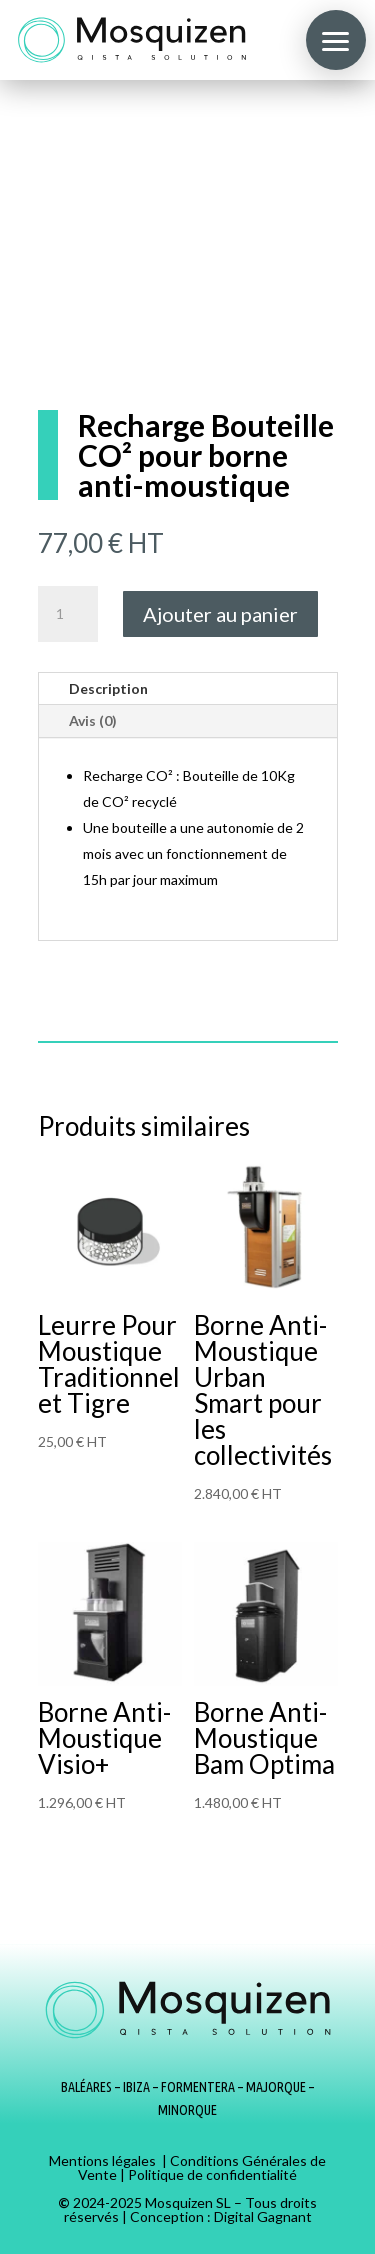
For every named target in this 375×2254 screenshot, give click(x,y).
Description (108, 688)
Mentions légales (102, 2160)
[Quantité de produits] (68, 614)
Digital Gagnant (263, 2216)
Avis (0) (93, 720)
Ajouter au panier (220, 614)
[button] (336, 40)
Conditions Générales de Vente (202, 2167)
